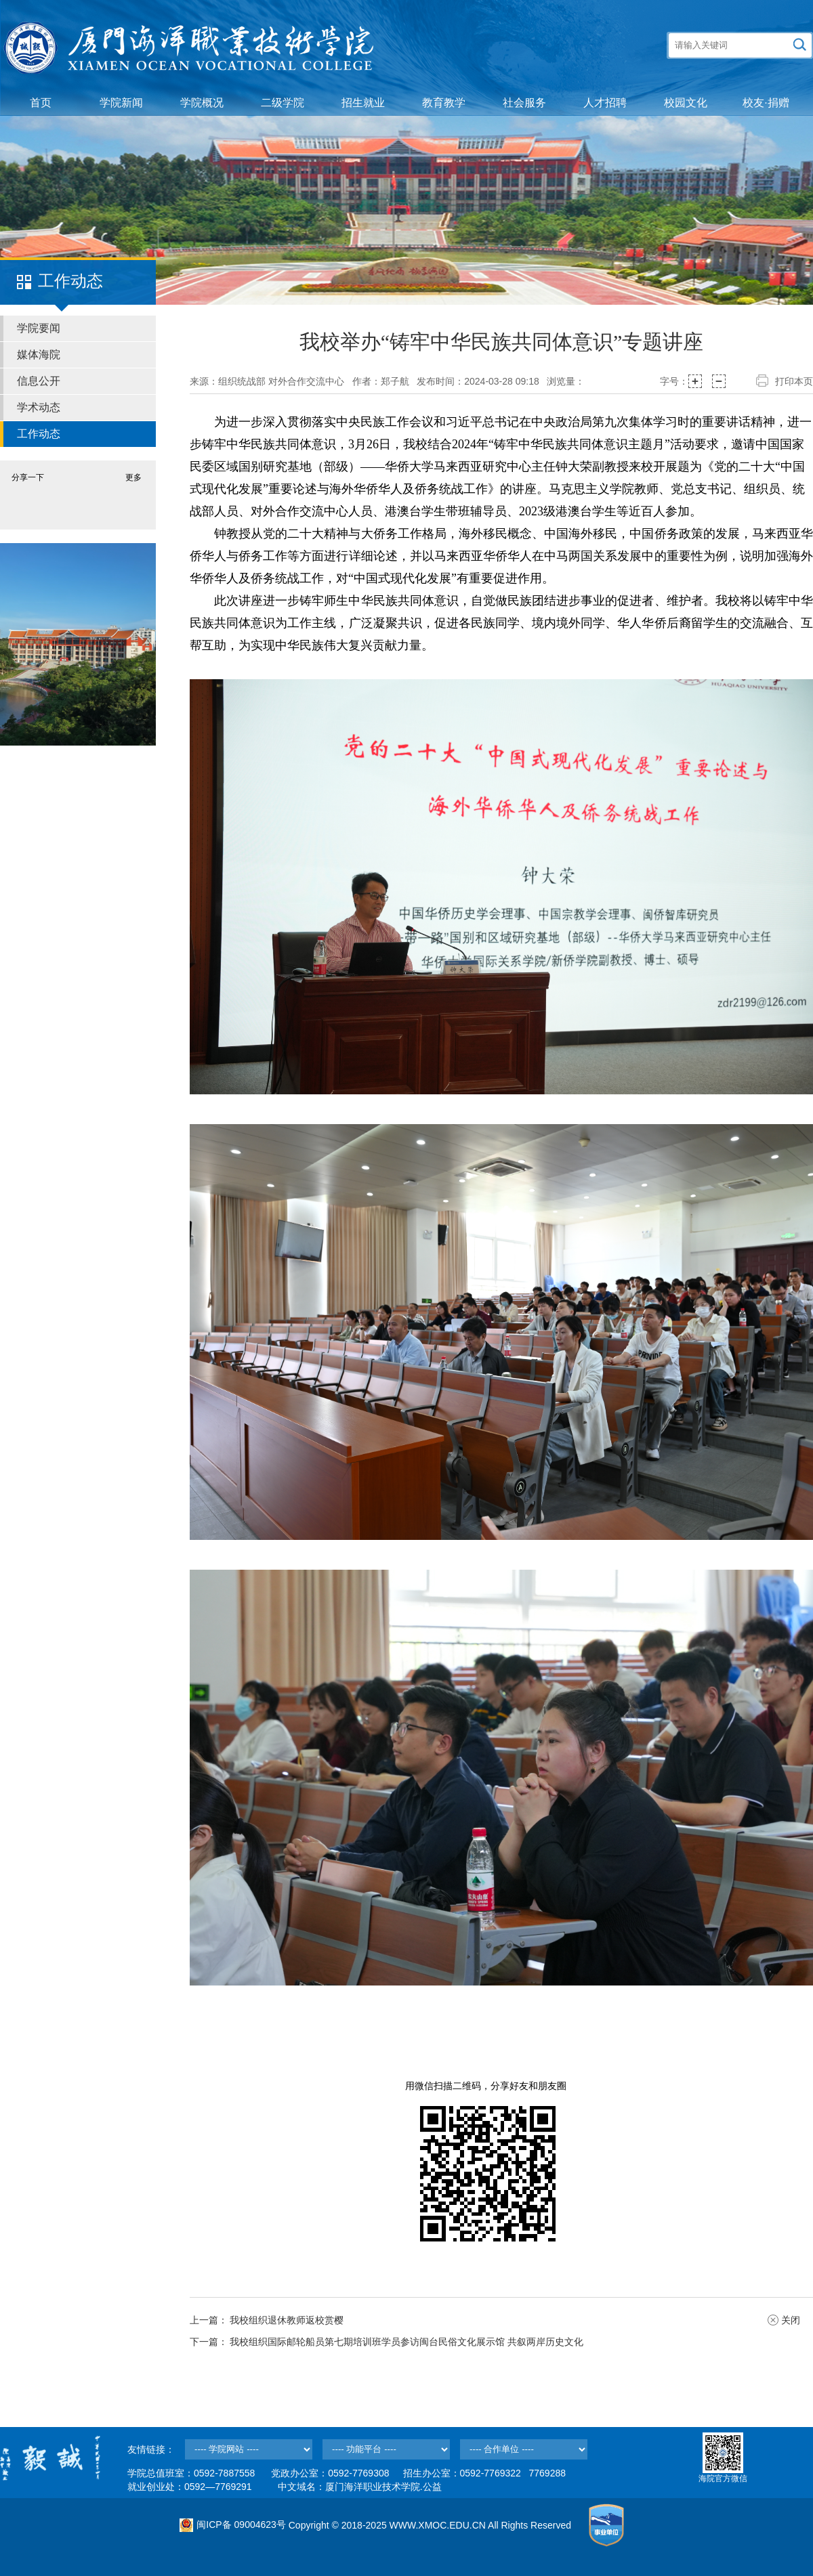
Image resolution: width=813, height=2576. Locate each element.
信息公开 (38, 381)
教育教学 (443, 102)
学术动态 (38, 407)
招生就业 (363, 102)
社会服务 (524, 102)
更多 (133, 477)
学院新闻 (121, 102)
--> (248, 2449)
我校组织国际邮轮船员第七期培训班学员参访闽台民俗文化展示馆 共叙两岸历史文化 (406, 2341)
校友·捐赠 (766, 102)
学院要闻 (38, 328)
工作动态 (38, 433)
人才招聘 (605, 102)
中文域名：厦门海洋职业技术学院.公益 (360, 2486)
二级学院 (282, 102)
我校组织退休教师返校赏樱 (286, 2320)
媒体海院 (38, 354)
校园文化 (685, 102)
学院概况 (202, 102)
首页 (40, 102)
